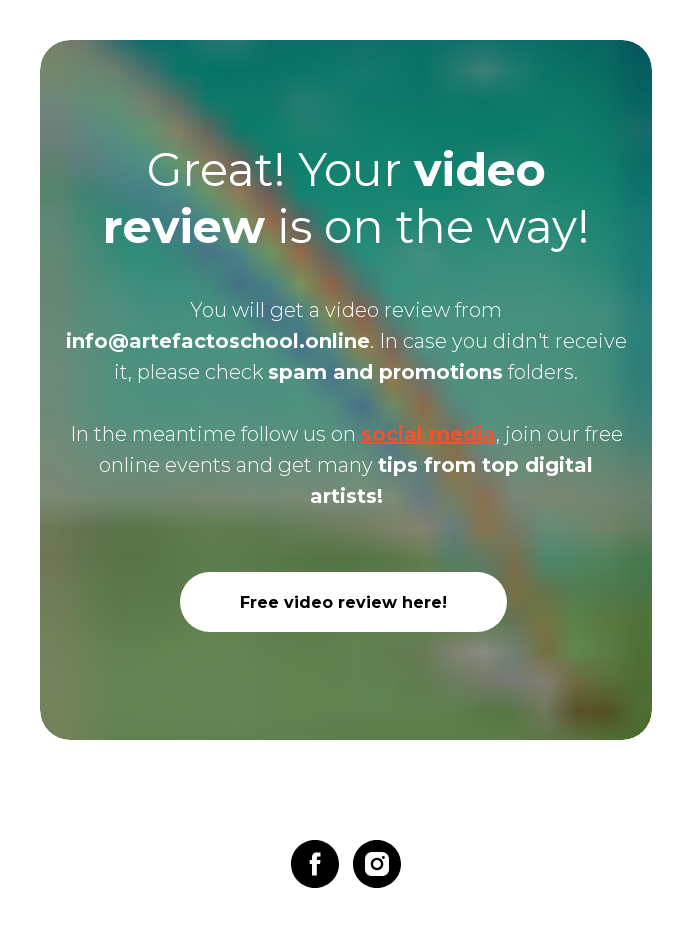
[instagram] (377, 864)
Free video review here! (343, 602)
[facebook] (315, 864)
